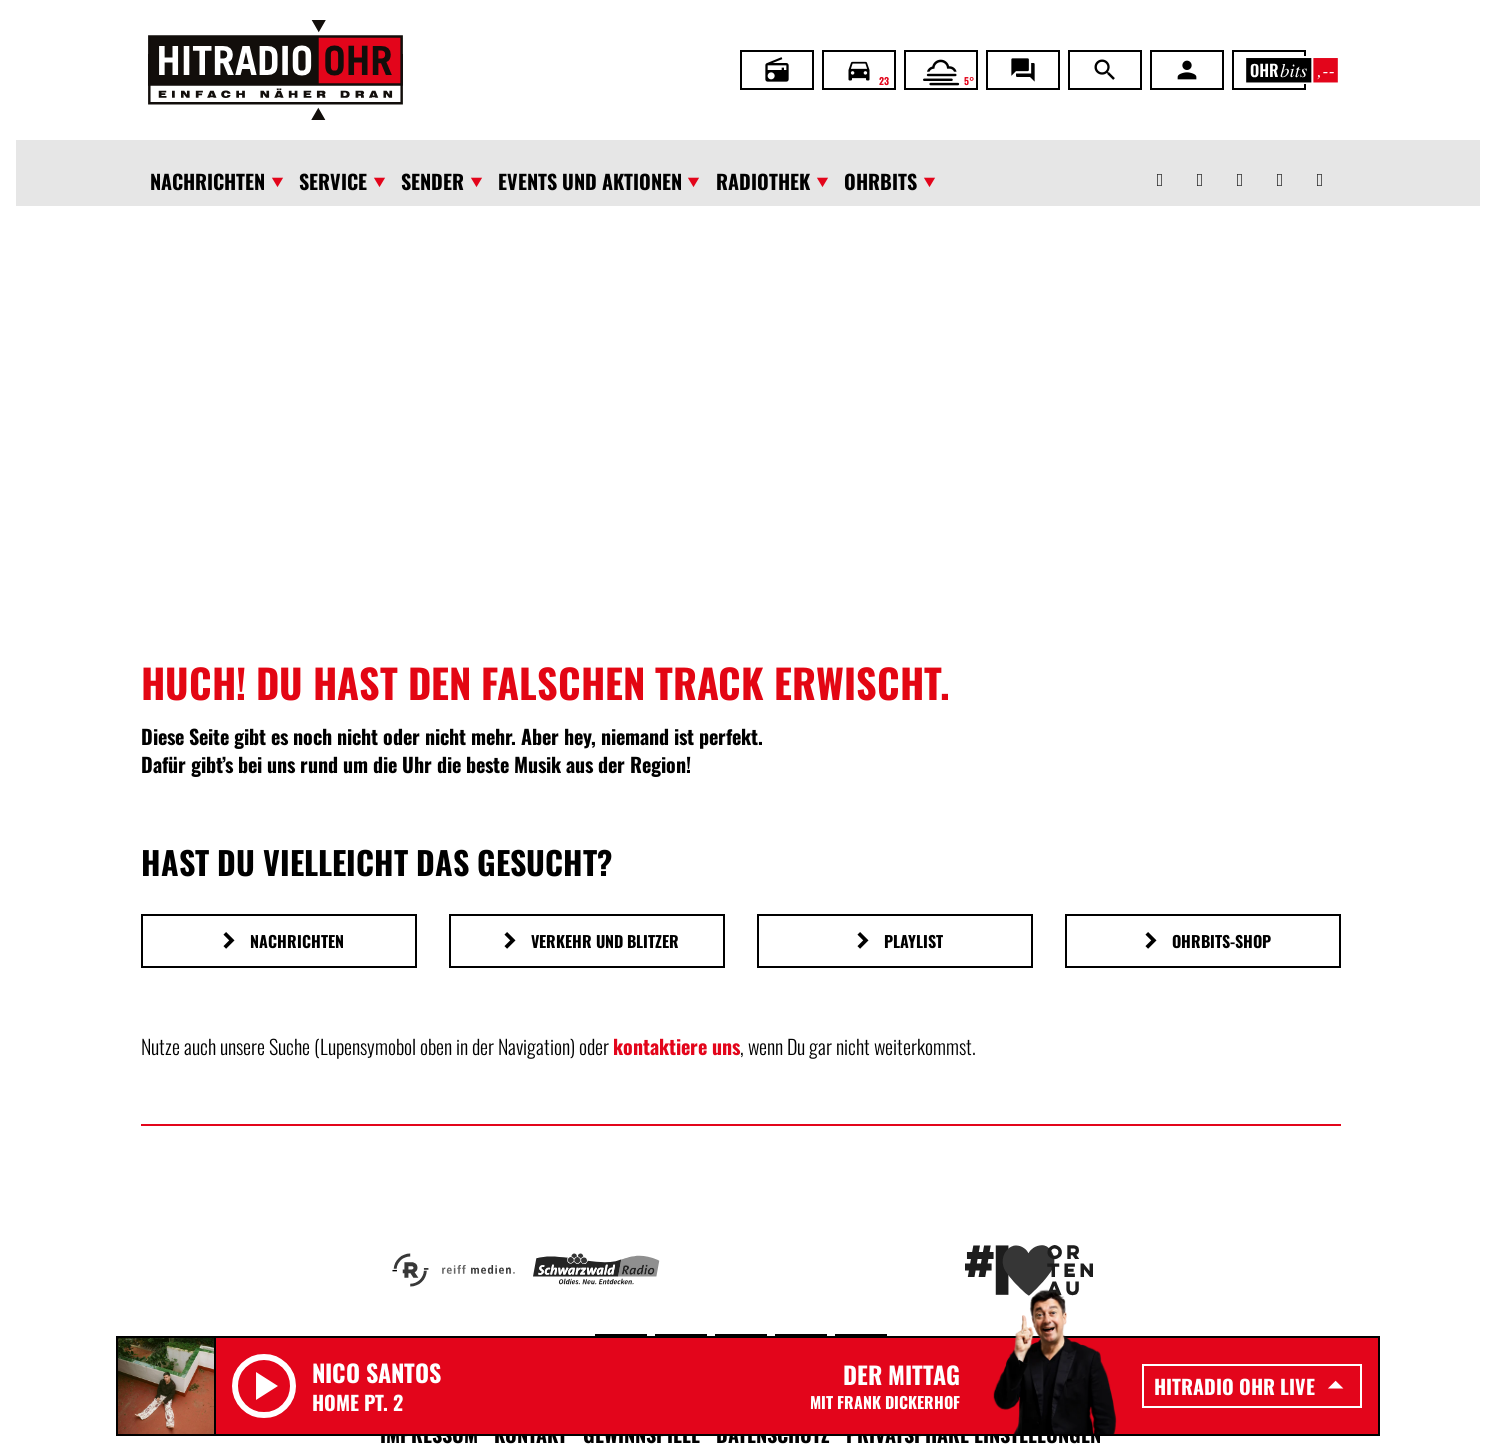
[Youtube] (1280, 164)
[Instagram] (1240, 164)
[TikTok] (1320, 164)
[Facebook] (1200, 164)
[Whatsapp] (1160, 164)
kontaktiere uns (676, 1046)
